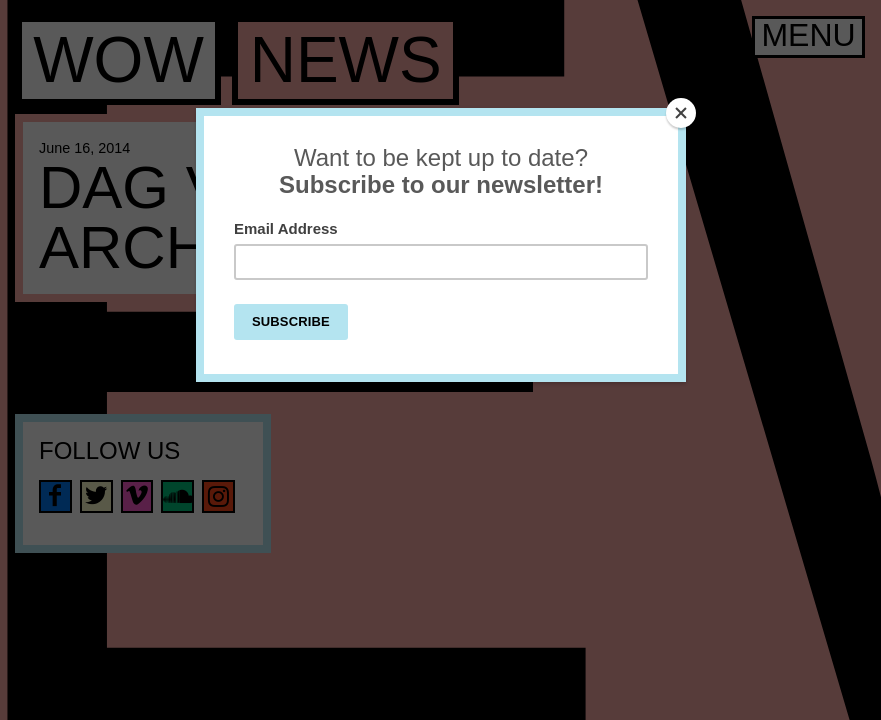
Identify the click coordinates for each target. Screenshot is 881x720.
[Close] (681, 113)
